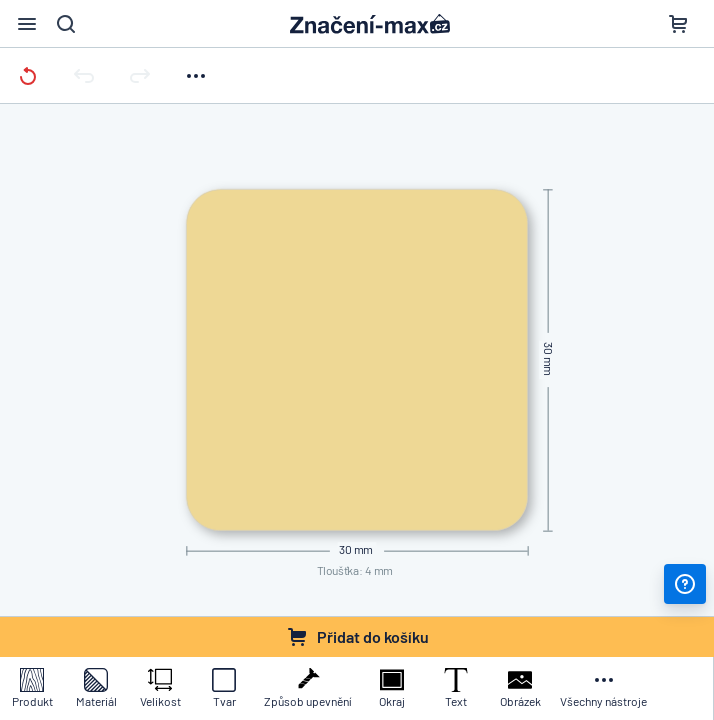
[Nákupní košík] (678, 24)
